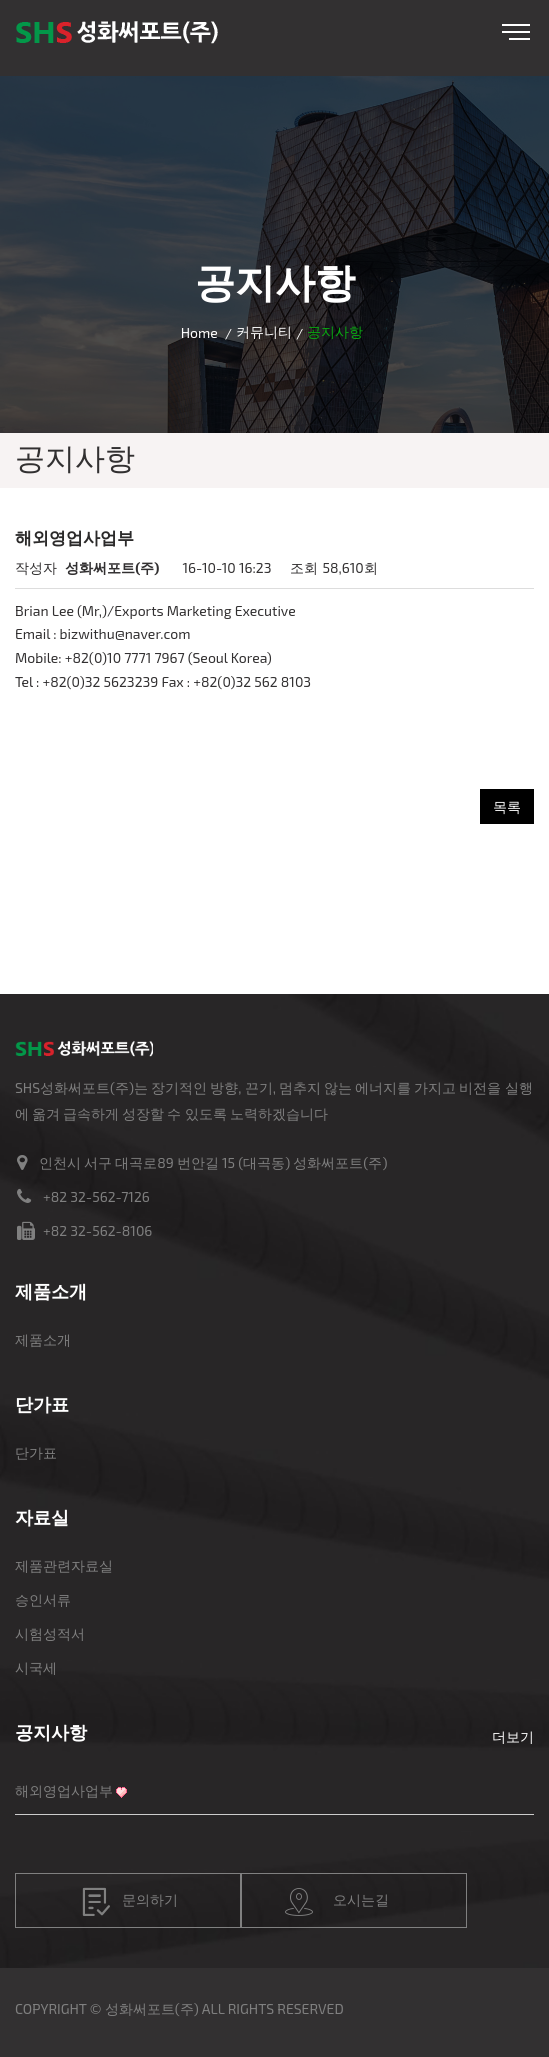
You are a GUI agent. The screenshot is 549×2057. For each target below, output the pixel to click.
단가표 (36, 1452)
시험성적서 (50, 1633)
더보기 (513, 1736)
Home (199, 332)
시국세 (36, 1667)
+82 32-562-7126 (96, 1196)
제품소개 (43, 1339)
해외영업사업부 (64, 1790)
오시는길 (337, 1902)
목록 (507, 806)
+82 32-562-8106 (97, 1230)
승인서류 (43, 1599)
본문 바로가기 (0, 0)
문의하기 (130, 1902)
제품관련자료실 (64, 1565)
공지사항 (51, 1732)
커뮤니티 (264, 331)
